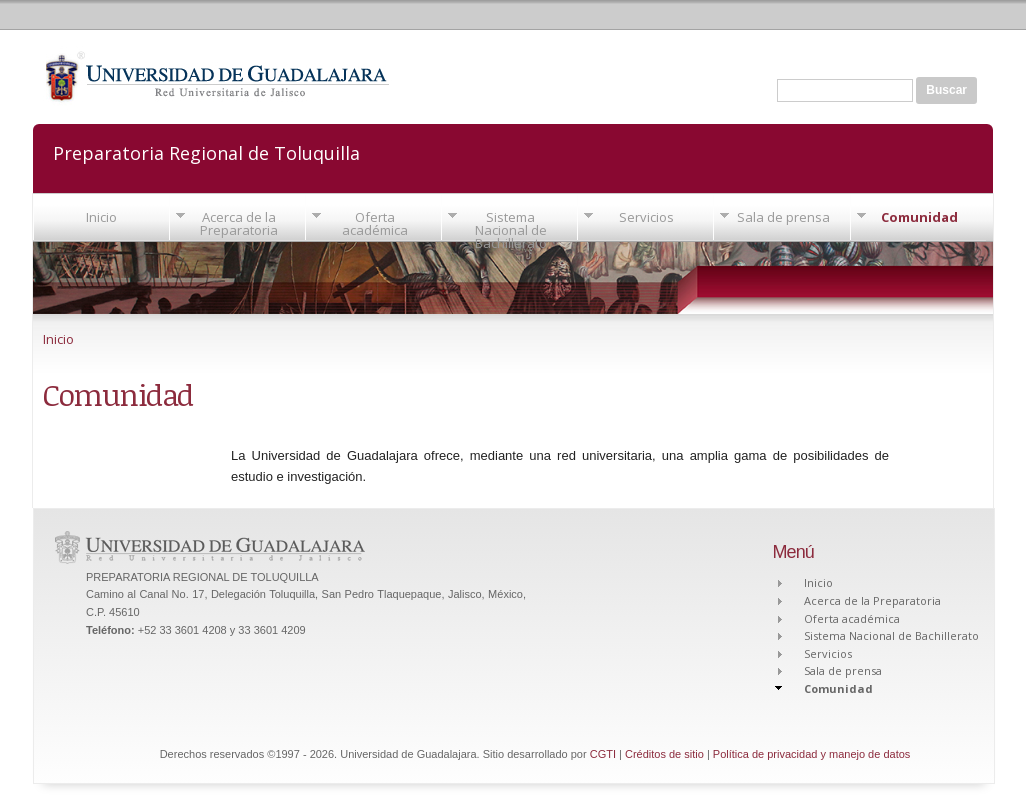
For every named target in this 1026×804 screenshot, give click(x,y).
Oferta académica (375, 223)
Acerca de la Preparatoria (239, 223)
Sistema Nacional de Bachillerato (511, 230)
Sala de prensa (783, 217)
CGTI (603, 754)
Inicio (101, 217)
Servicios (646, 217)
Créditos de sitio (664, 754)
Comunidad (919, 217)
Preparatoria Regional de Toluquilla (206, 151)
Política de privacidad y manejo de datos (812, 754)
